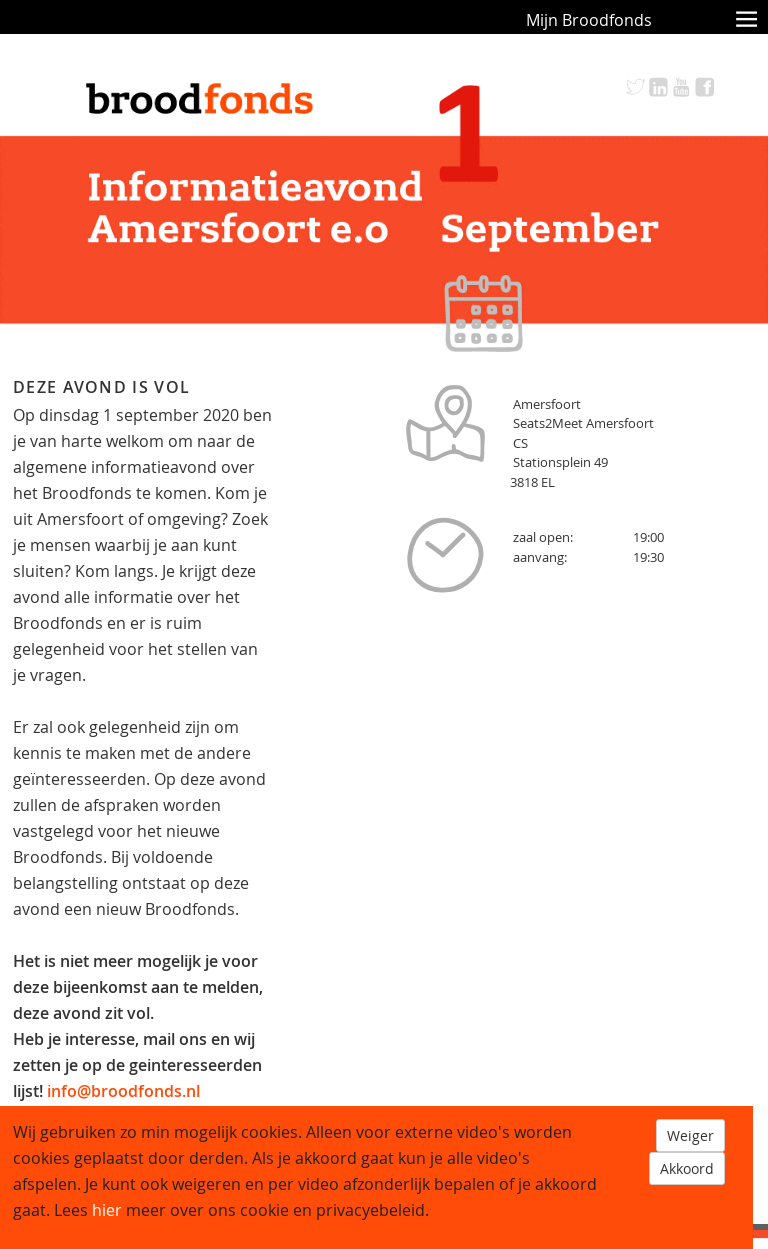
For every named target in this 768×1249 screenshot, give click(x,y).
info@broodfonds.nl (123, 1091)
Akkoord (687, 1168)
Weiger (690, 1135)
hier (107, 1210)
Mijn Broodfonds (589, 20)
